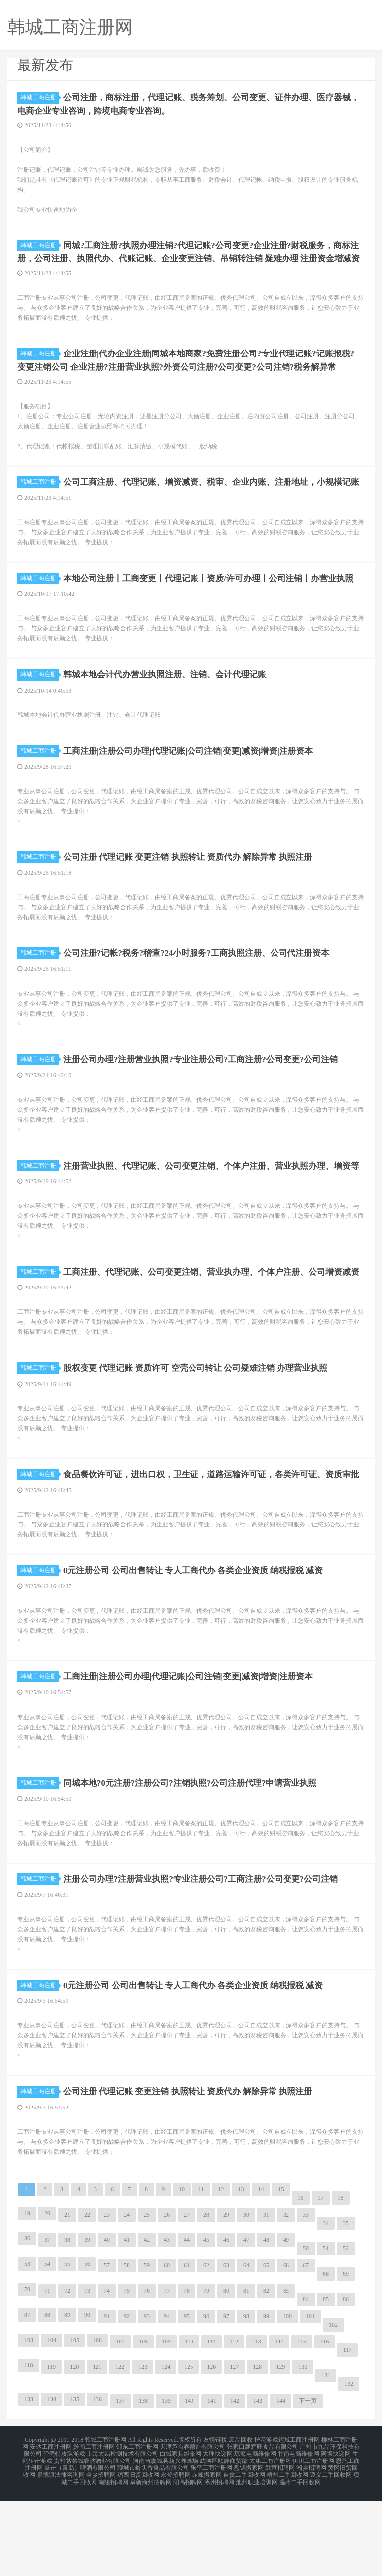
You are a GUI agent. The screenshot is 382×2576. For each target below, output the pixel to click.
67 (306, 2348)
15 (281, 2272)
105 (74, 2423)
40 (107, 2323)
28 (206, 2297)
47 (246, 2323)
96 (206, 2399)
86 (346, 2382)
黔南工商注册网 (94, 2528)
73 (87, 2373)
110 (189, 2424)
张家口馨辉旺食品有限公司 (262, 2528)
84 (306, 2382)
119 (51, 2450)
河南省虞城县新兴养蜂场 (165, 2540)
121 (97, 2450)
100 (287, 2399)
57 (107, 2348)
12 (221, 2272)
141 (211, 2483)
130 (302, 2450)
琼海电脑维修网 (255, 2534)
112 (234, 2424)
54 (47, 2346)
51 (326, 2331)
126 (211, 2450)
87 (27, 2397)
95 (187, 2399)
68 (326, 2356)
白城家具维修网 (180, 2534)
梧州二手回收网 (287, 2552)
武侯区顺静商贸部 (224, 2540)
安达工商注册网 (51, 2528)
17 (321, 2280)
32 (286, 2297)
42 (147, 2323)
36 (27, 2321)
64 (246, 2348)
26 (167, 2297)
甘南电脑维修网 (298, 2534)
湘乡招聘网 (311, 2546)
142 (234, 2483)
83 (286, 2373)
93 (147, 2399)
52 (346, 2331)
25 (147, 2297)
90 (87, 2397)
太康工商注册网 (270, 2540)
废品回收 (241, 2522)
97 (226, 2399)
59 (147, 2348)
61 (187, 2348)
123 (142, 2450)
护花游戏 (266, 2522)
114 (279, 2424)
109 (166, 2424)
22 (87, 2297)
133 (28, 2482)
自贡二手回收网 (244, 2552)
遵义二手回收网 (331, 2552)
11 (201, 2272)
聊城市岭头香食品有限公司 (153, 2546)
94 (167, 2399)
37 (47, 2323)
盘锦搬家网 (249, 2546)
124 (165, 2450)
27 (187, 2297)
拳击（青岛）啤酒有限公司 (80, 2546)
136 (97, 2482)
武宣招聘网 (280, 2546)
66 (286, 2348)
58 (127, 2348)
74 (107, 2373)
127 (234, 2450)
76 (147, 2373)
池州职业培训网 (257, 2558)
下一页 (308, 2483)
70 (27, 2372)
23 (107, 2297)
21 (67, 2297)
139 (166, 2483)
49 (286, 2323)
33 (306, 2297)
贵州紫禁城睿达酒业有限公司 (92, 2540)
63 (226, 2348)
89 (67, 2397)
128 (257, 2450)
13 (241, 2272)
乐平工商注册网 (211, 2546)
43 (167, 2323)
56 (87, 2346)
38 (67, 2323)
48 (266, 2323)
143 (257, 2483)
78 (187, 2373)
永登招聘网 (176, 2552)
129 (280, 2450)
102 (333, 2407)
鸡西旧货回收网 (138, 2552)
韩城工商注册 (39, 97)
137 (120, 2483)
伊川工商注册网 (313, 2540)
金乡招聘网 (101, 2552)
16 (301, 2280)
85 (326, 2382)
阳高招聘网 (188, 2558)
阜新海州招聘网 (151, 2558)
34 (326, 2306)
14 (261, 2272)
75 (127, 2373)
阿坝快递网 (336, 2534)
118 (28, 2448)
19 (27, 2296)
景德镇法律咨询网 (61, 2552)
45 (206, 2323)
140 (189, 2483)
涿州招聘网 (219, 2558)
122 (119, 2450)
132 (348, 2466)
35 (346, 2306)
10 (182, 2272)
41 (127, 2323)
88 (47, 2397)
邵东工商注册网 (137, 2528)
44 (187, 2323)
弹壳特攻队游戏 (64, 2534)
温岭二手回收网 (300, 2558)
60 (167, 2348)
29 (226, 2297)
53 (27, 2346)
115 (301, 2424)
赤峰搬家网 (207, 2552)
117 (347, 2433)
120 (74, 2450)
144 (280, 2483)
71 (47, 2373)
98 (246, 2399)
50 (306, 2331)
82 (266, 2373)
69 (346, 2356)
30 (246, 2297)
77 (167, 2373)
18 (341, 2280)
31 (266, 2297)
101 (310, 2399)
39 (87, 2323)
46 (226, 2323)
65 (266, 2348)
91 (107, 2399)
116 (324, 2424)
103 (28, 2423)
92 (127, 2399)
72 (67, 2373)
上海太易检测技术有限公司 (122, 2534)
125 (188, 2450)
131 (325, 2458)
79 (206, 2373)
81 (246, 2373)
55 (67, 2346)
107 (120, 2424)
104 (51, 2423)
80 (226, 2373)
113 (256, 2424)
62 (206, 2348)
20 (47, 2296)
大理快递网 (218, 2534)
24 (127, 2297)
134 (51, 2482)
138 (143, 2483)
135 (74, 2482)
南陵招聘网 (113, 2558)
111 (211, 2424)
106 (97, 2423)
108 (143, 2424)
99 (266, 2399)
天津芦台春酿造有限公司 (192, 2528)
